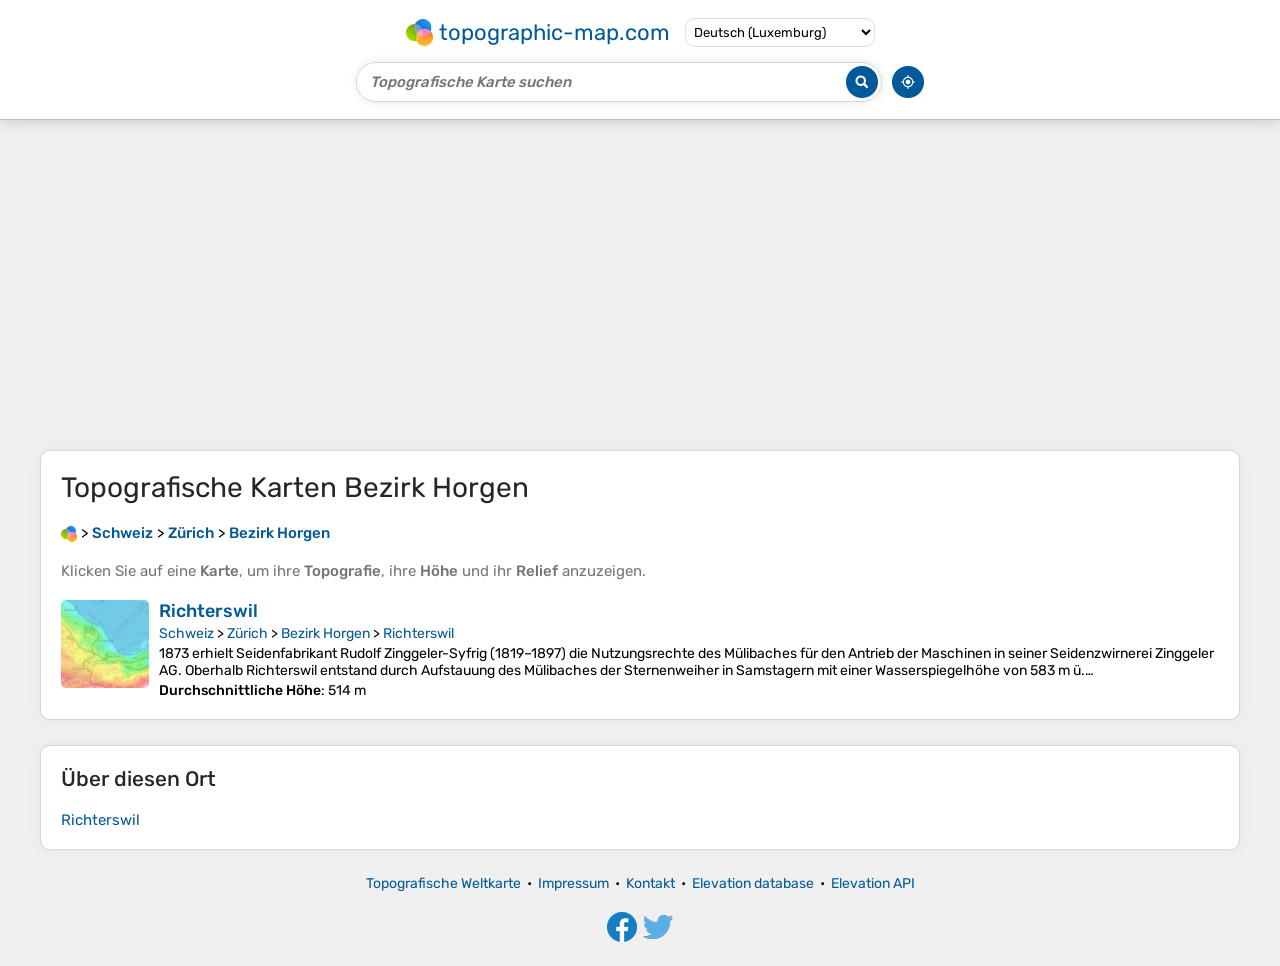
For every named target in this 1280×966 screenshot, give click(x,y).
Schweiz (186, 633)
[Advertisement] (640, 285)
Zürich (247, 633)
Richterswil (208, 611)
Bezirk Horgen (325, 633)
